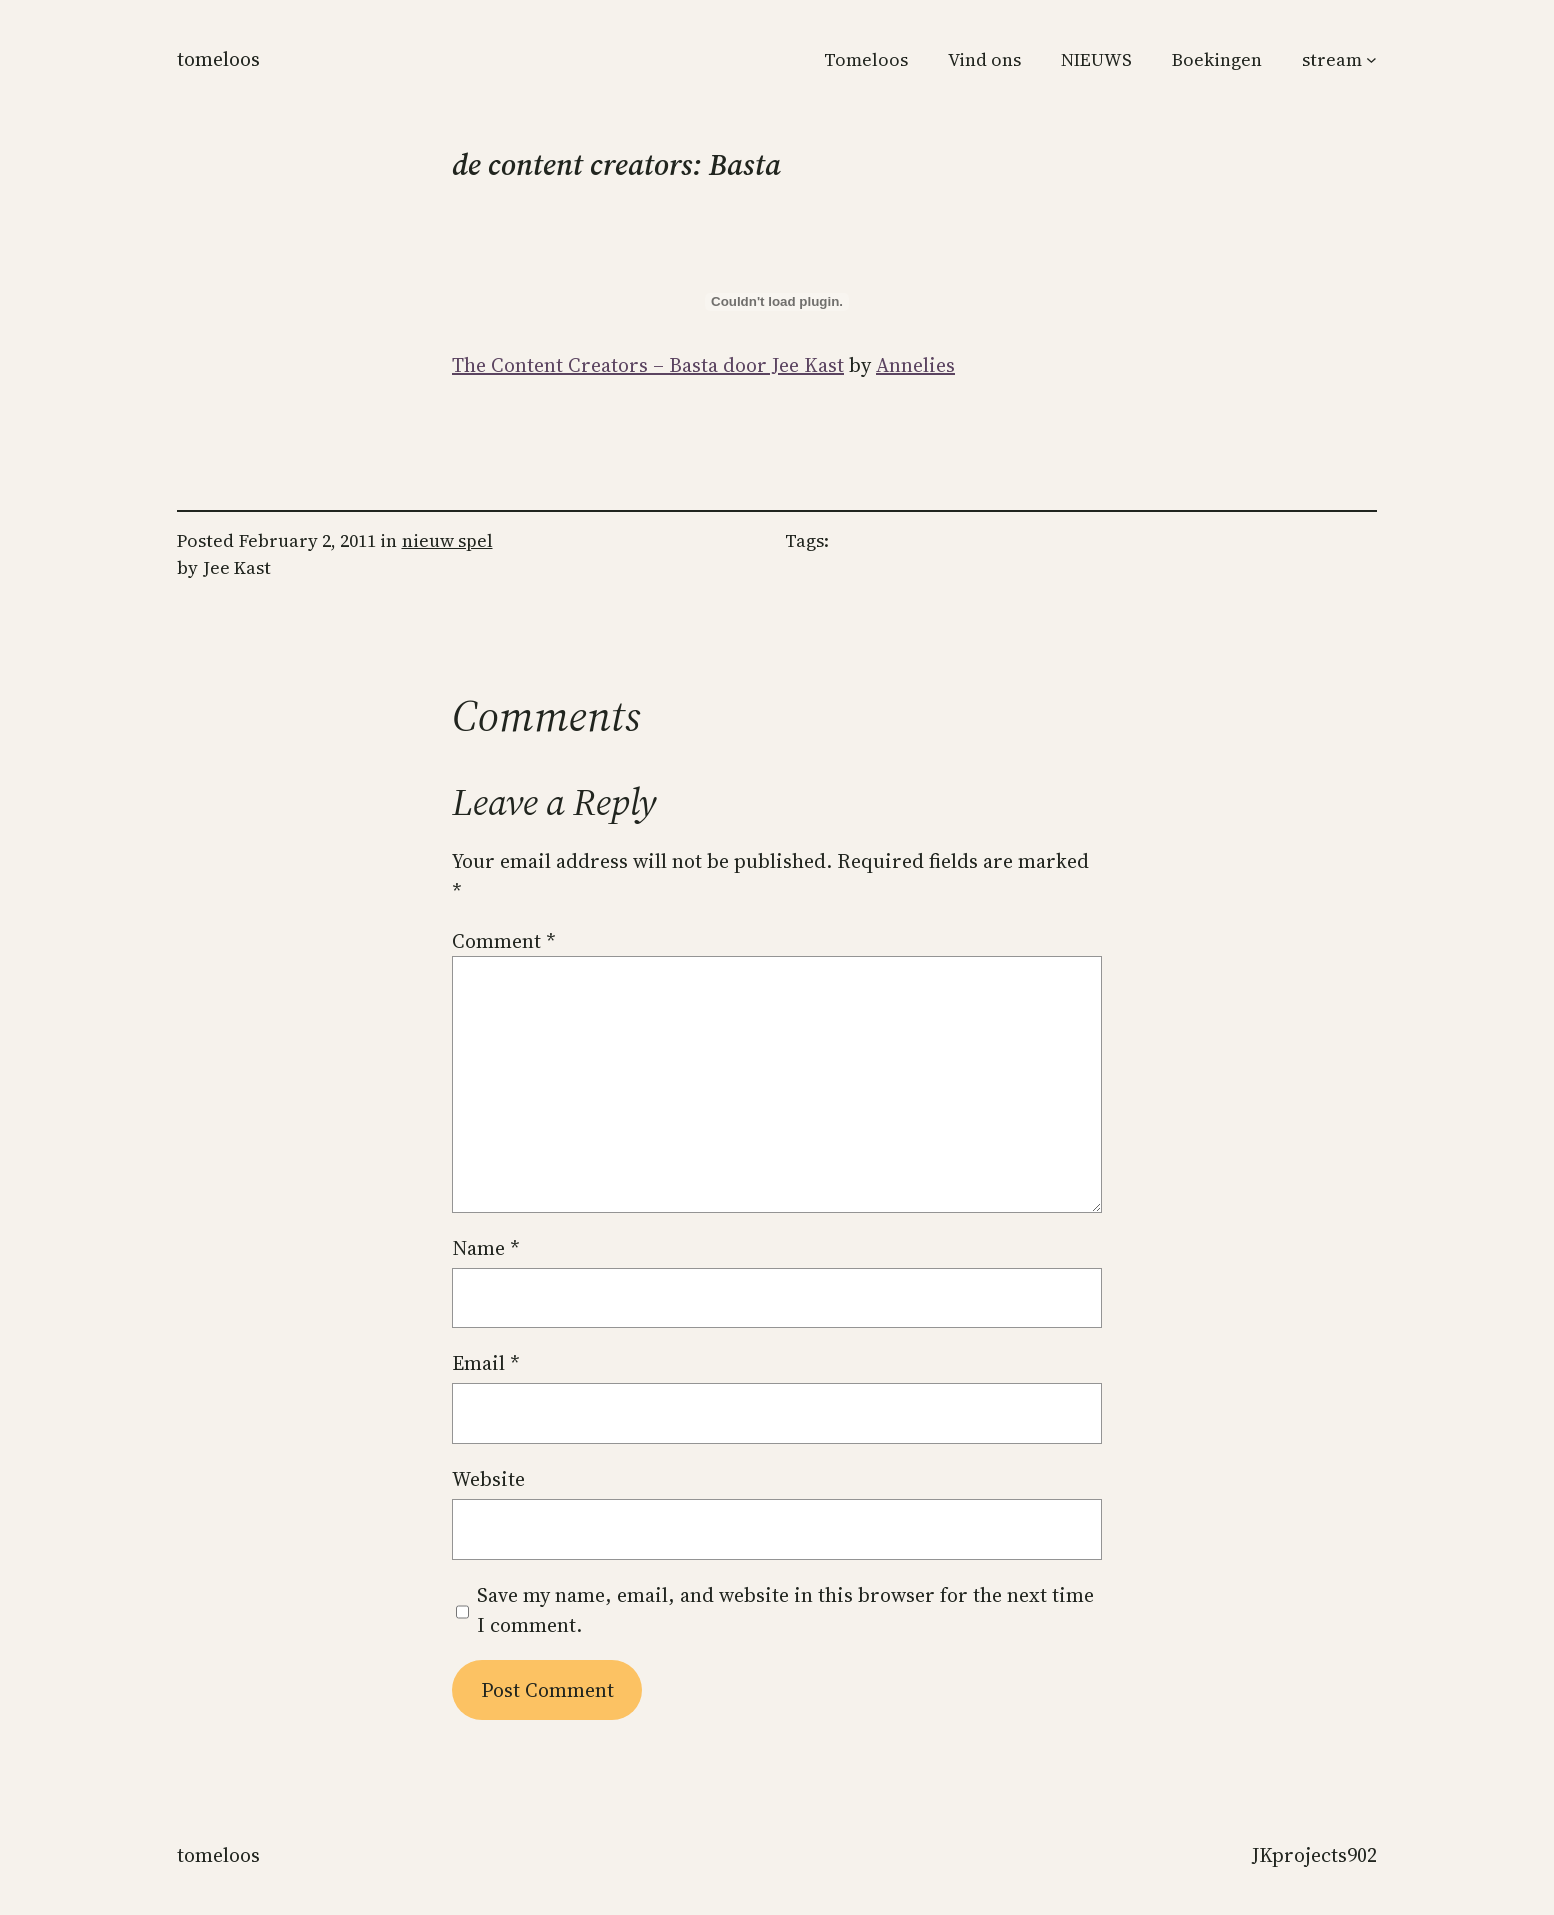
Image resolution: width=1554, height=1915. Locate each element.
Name (486, 1248)
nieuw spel (447, 540)
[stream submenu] (1371, 59)
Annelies (915, 365)
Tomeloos (218, 59)
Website (488, 1479)
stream (1332, 59)
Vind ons (984, 59)
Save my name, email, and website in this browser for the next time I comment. (785, 1610)
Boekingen (1217, 59)
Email (486, 1363)
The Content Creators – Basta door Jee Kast (648, 365)
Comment (504, 941)
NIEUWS (1096, 59)
